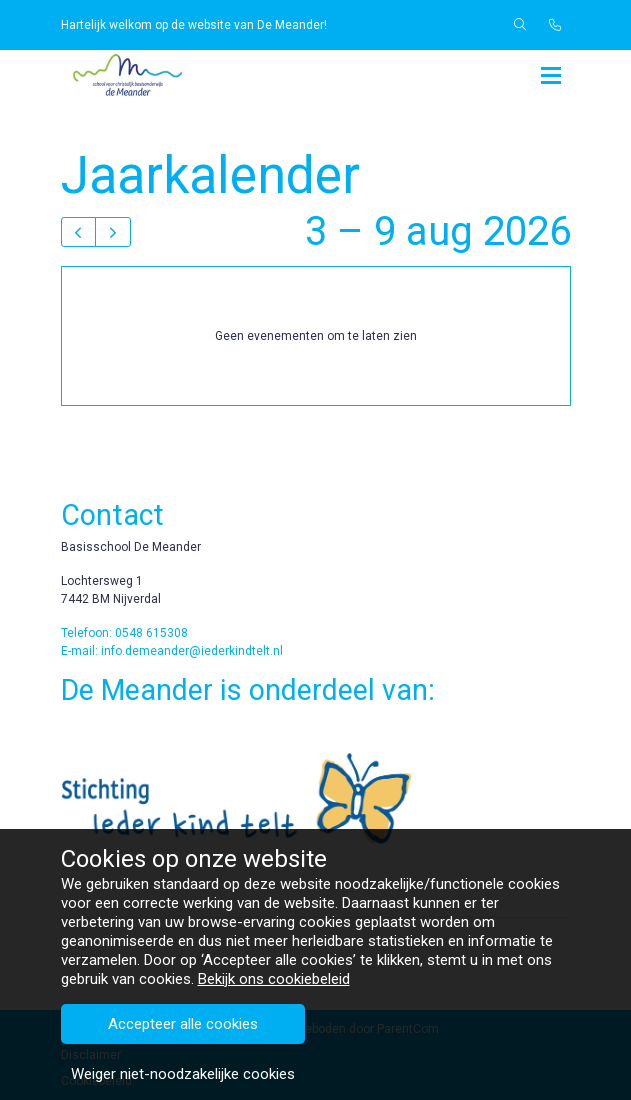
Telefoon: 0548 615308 (124, 633)
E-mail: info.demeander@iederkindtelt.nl (172, 651)
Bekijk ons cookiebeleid (274, 1072)
